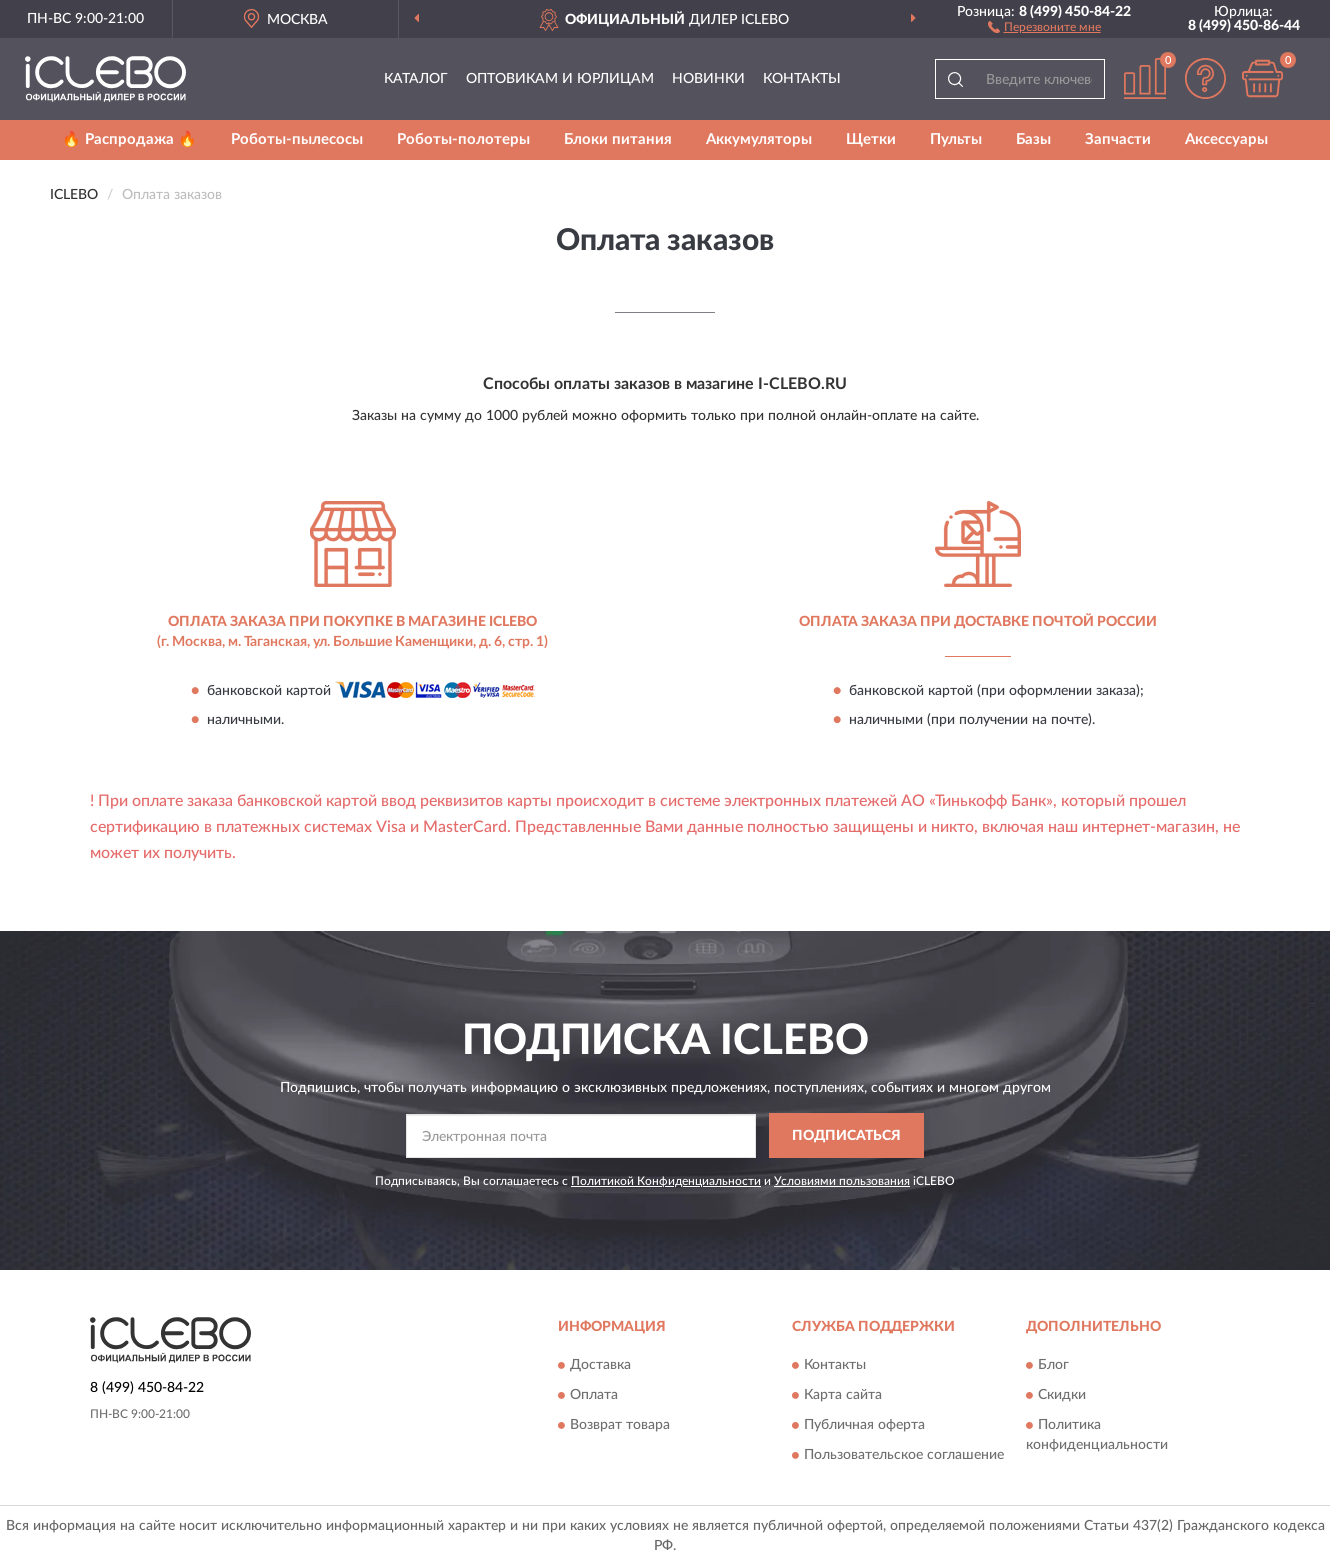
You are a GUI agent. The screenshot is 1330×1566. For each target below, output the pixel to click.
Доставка (600, 1366)
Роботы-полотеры (463, 139)
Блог (1053, 1366)
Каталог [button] (416, 79)
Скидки (1062, 1396)
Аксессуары (1226, 139)
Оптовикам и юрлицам (560, 79)
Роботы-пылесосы (297, 139)
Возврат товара (620, 1426)
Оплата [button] (594, 1396)
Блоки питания (618, 139)
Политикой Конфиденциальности (666, 1181)
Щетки (871, 139)
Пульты (956, 139)
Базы (1033, 139)
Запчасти (1118, 139)
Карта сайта (843, 1396)
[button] (1044, 26)
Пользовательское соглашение (904, 1456)
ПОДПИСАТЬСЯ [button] (846, 1136)
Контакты (802, 79)
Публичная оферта (864, 1426)
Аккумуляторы (759, 139)
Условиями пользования (842, 1181)
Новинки (708, 79)
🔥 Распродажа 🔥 (129, 139)
